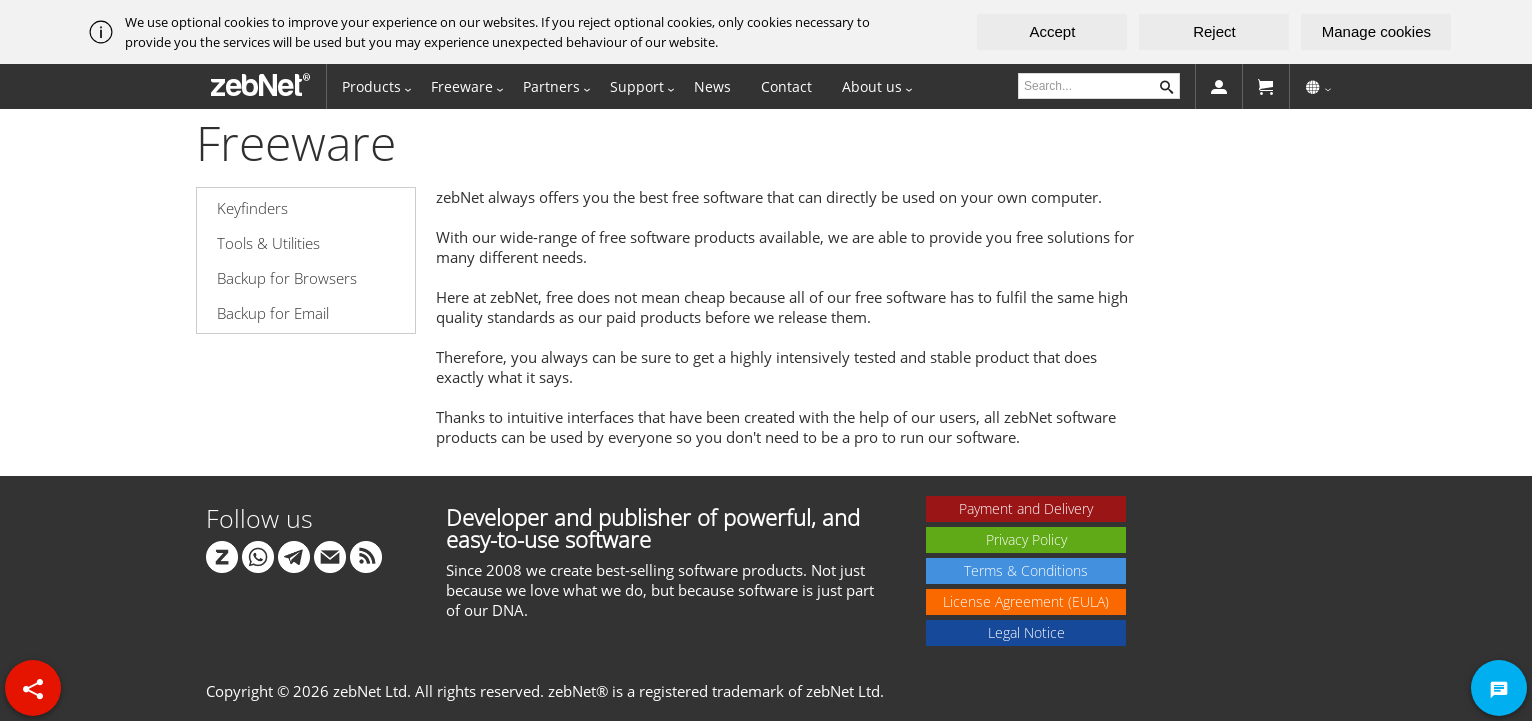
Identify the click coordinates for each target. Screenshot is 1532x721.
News (712, 86)
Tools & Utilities (268, 243)
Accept (1052, 31)
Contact (786, 86)
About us (872, 86)
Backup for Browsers (287, 278)
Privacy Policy (1026, 539)
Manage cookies (1376, 31)
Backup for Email (273, 313)
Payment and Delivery (1026, 508)
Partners (551, 86)
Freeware (462, 86)
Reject (1214, 31)
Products (371, 86)
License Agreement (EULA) (1026, 601)
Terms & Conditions (1026, 570)
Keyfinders (252, 208)
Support (637, 86)
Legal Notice (1026, 632)
